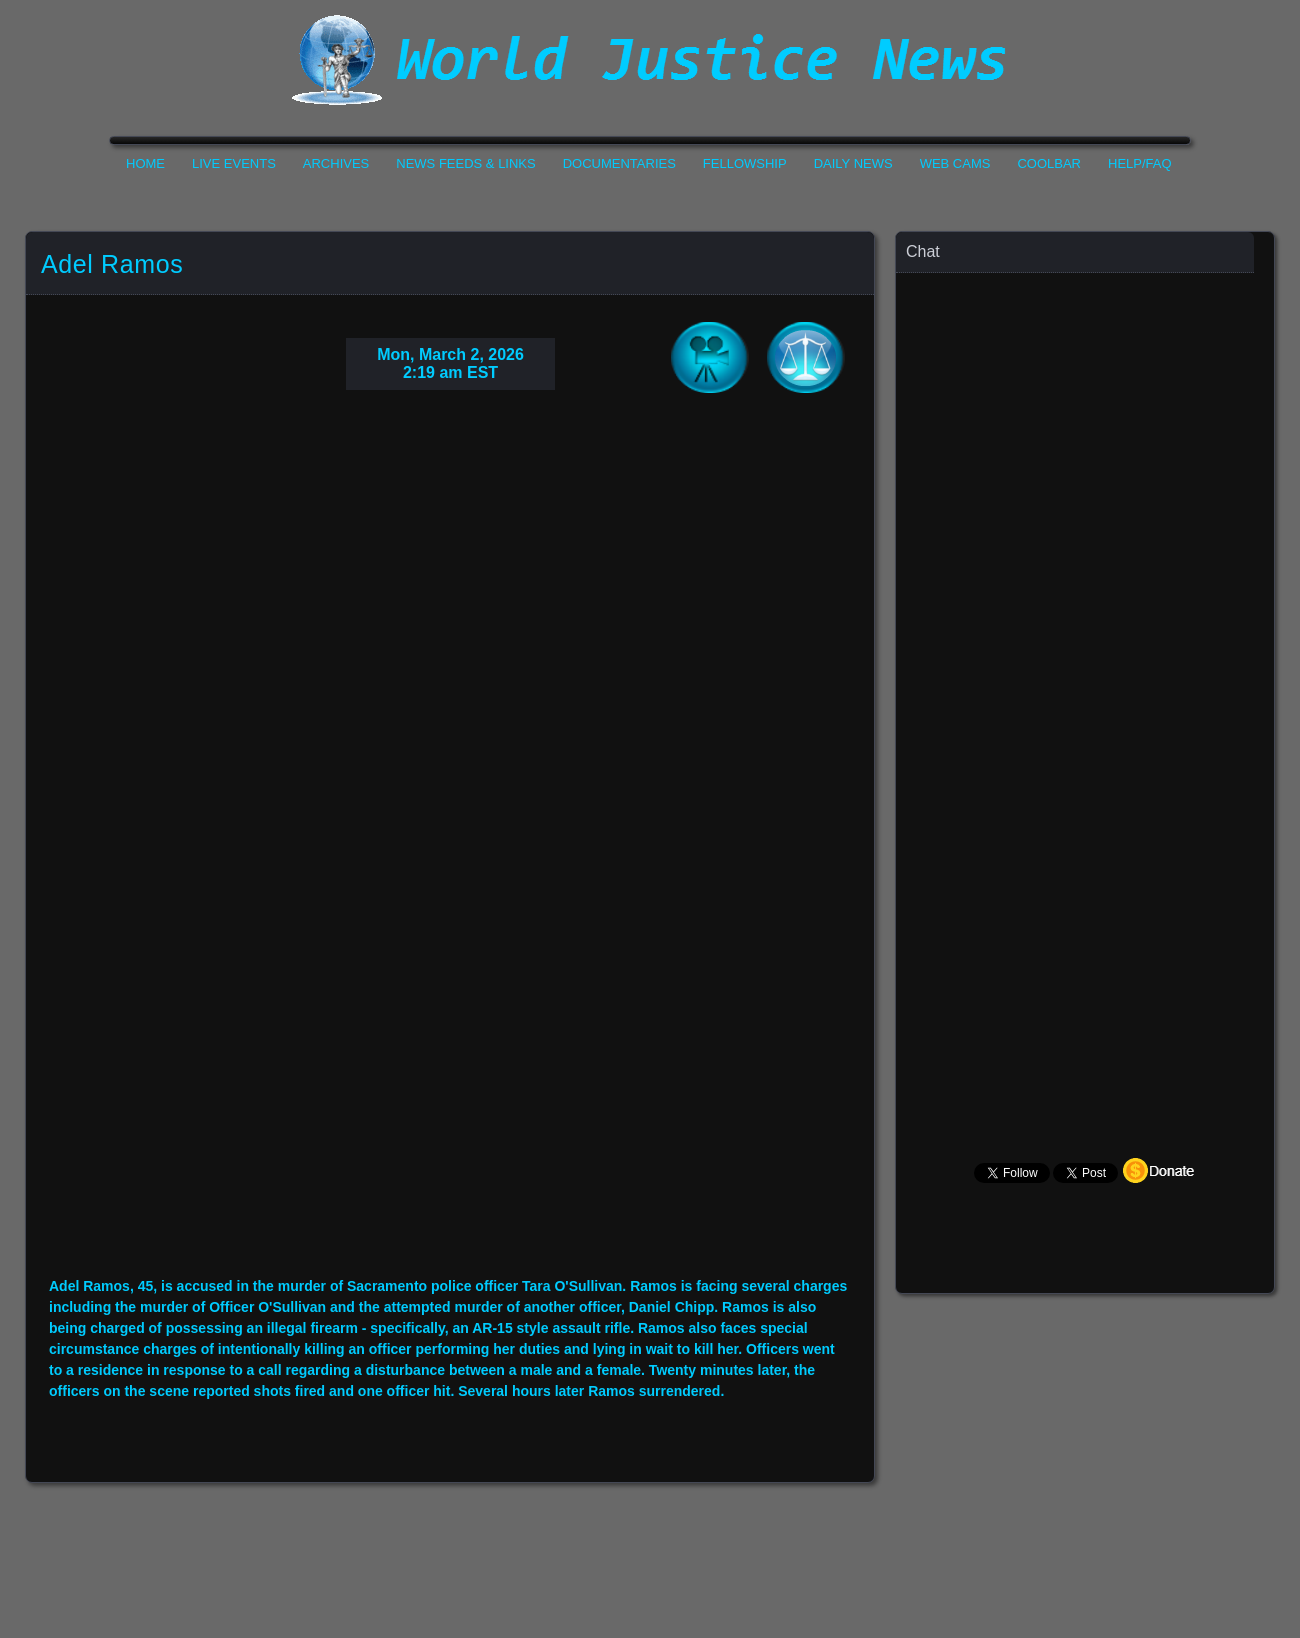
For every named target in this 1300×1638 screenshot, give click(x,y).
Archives (336, 163)
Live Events (234, 163)
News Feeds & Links (465, 163)
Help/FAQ (1140, 163)
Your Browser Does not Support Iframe (1086, 665)
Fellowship (745, 163)
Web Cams (955, 163)
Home (145, 163)
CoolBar (1049, 163)
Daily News (853, 163)
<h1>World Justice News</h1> (650, 60)
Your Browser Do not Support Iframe (450, 849)
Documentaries (619, 163)
